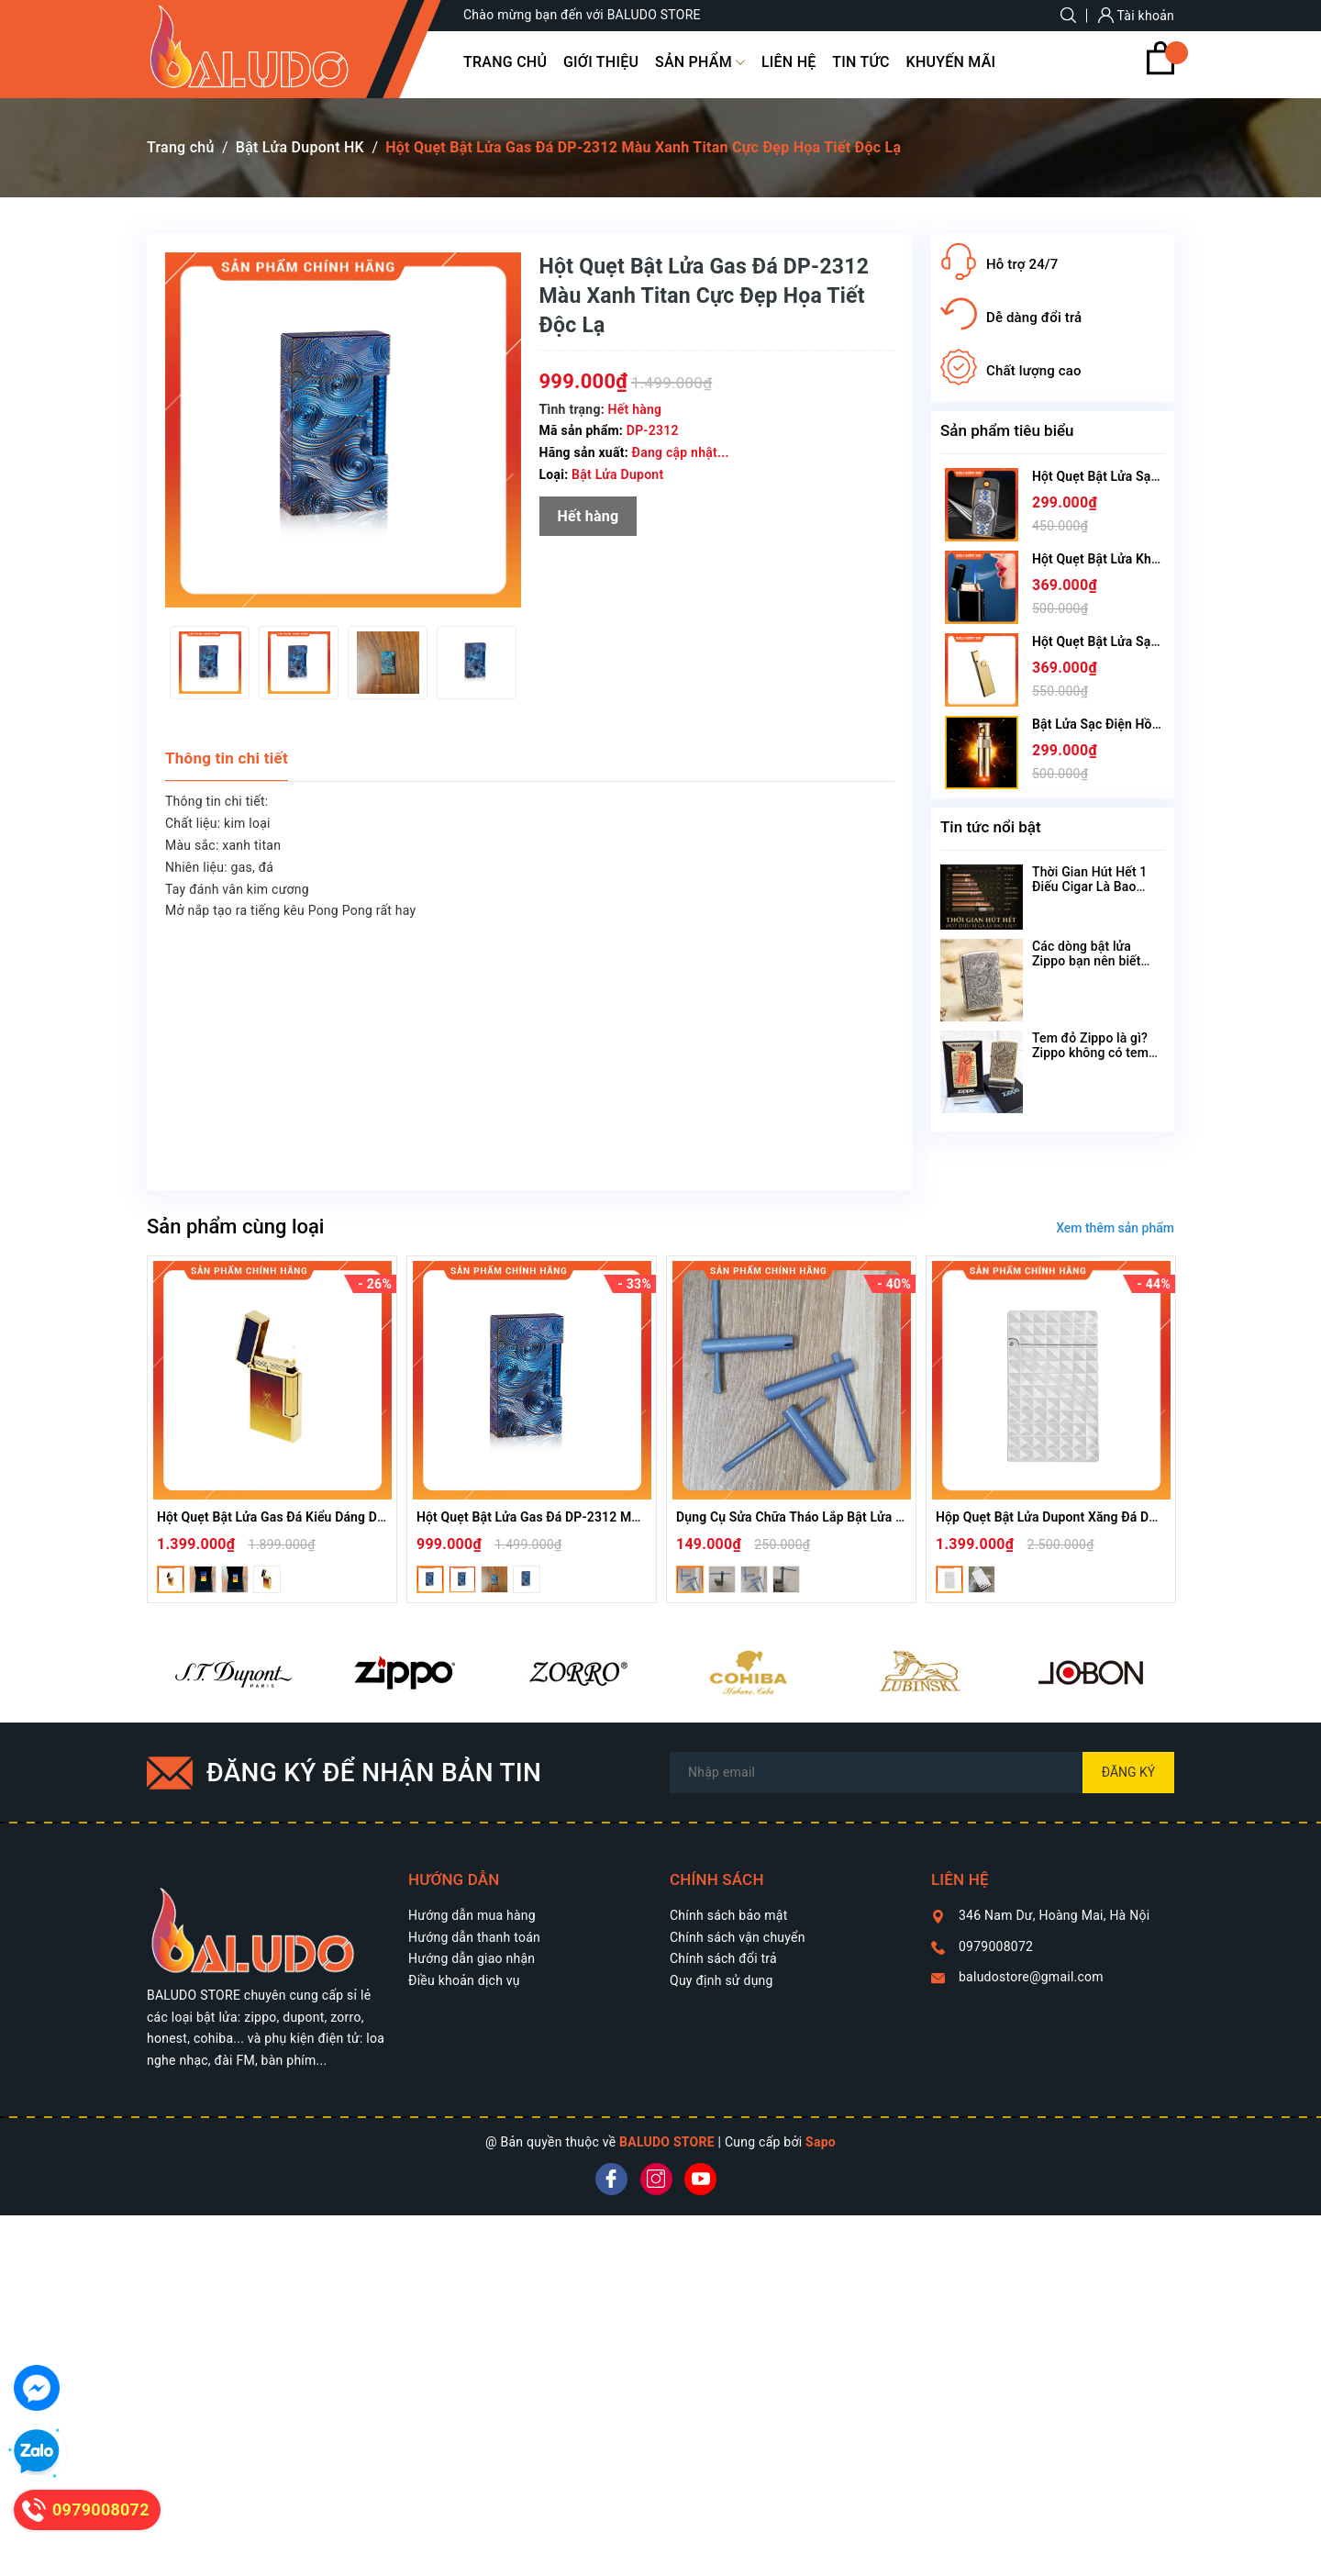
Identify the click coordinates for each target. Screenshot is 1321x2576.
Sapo (820, 2142)
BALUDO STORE (667, 2142)
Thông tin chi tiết (226, 758)
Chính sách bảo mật (728, 1915)
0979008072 (996, 1946)
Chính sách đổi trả (723, 1958)
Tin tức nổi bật (990, 827)
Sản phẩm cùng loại (235, 1226)
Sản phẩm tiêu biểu (1007, 430)
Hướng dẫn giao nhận (471, 1958)
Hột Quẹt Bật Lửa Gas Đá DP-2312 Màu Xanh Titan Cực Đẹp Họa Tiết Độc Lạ (638, 1517)
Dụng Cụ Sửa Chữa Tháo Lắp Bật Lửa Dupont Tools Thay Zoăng (860, 1517)
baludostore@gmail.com (1031, 1976)
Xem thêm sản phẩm (1115, 1228)
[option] (209, 662)
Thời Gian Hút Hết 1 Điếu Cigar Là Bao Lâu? (1089, 886)
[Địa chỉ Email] (922, 1772)
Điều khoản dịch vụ (464, 1980)
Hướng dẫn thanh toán (474, 1937)
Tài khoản (1136, 15)
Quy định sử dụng (721, 1980)
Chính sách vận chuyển (737, 1937)
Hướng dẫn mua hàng (472, 1915)
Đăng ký (1129, 1772)
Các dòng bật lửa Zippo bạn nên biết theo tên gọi (1086, 961)
